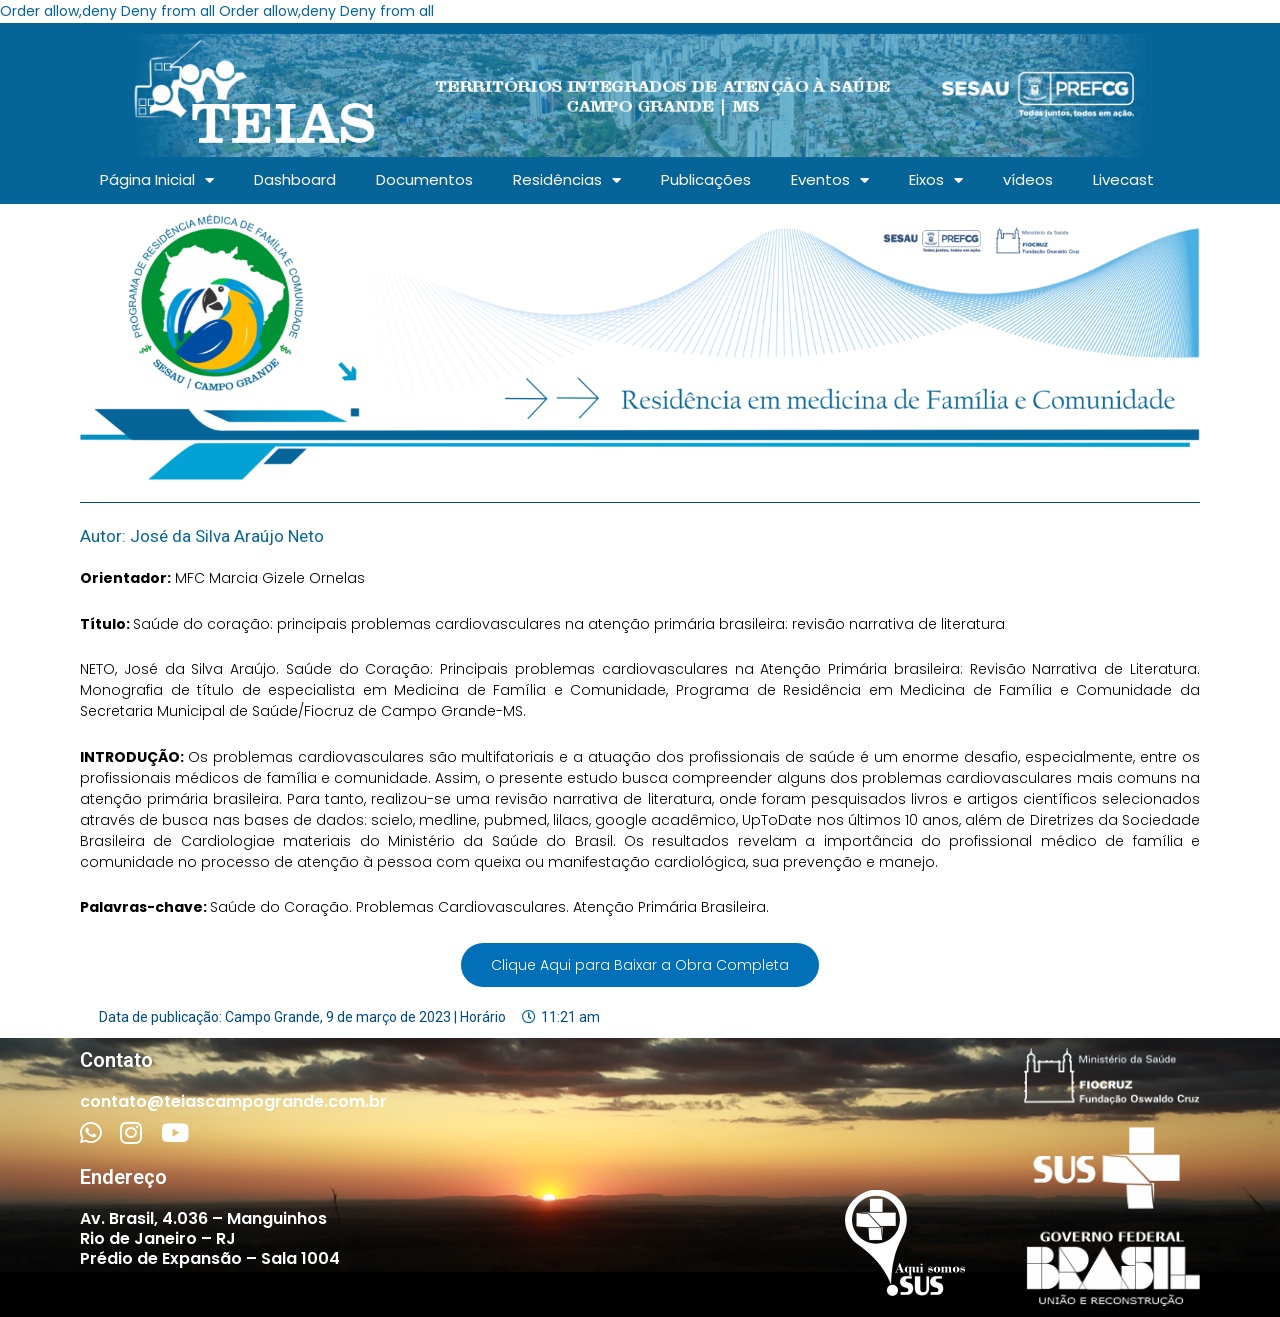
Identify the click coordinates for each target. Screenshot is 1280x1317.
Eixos (936, 180)
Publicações (706, 179)
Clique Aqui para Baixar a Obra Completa (640, 965)
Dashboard (295, 179)
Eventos (830, 180)
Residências (567, 180)
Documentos (424, 179)
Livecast (1123, 179)
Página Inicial (157, 180)
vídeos (1028, 179)
